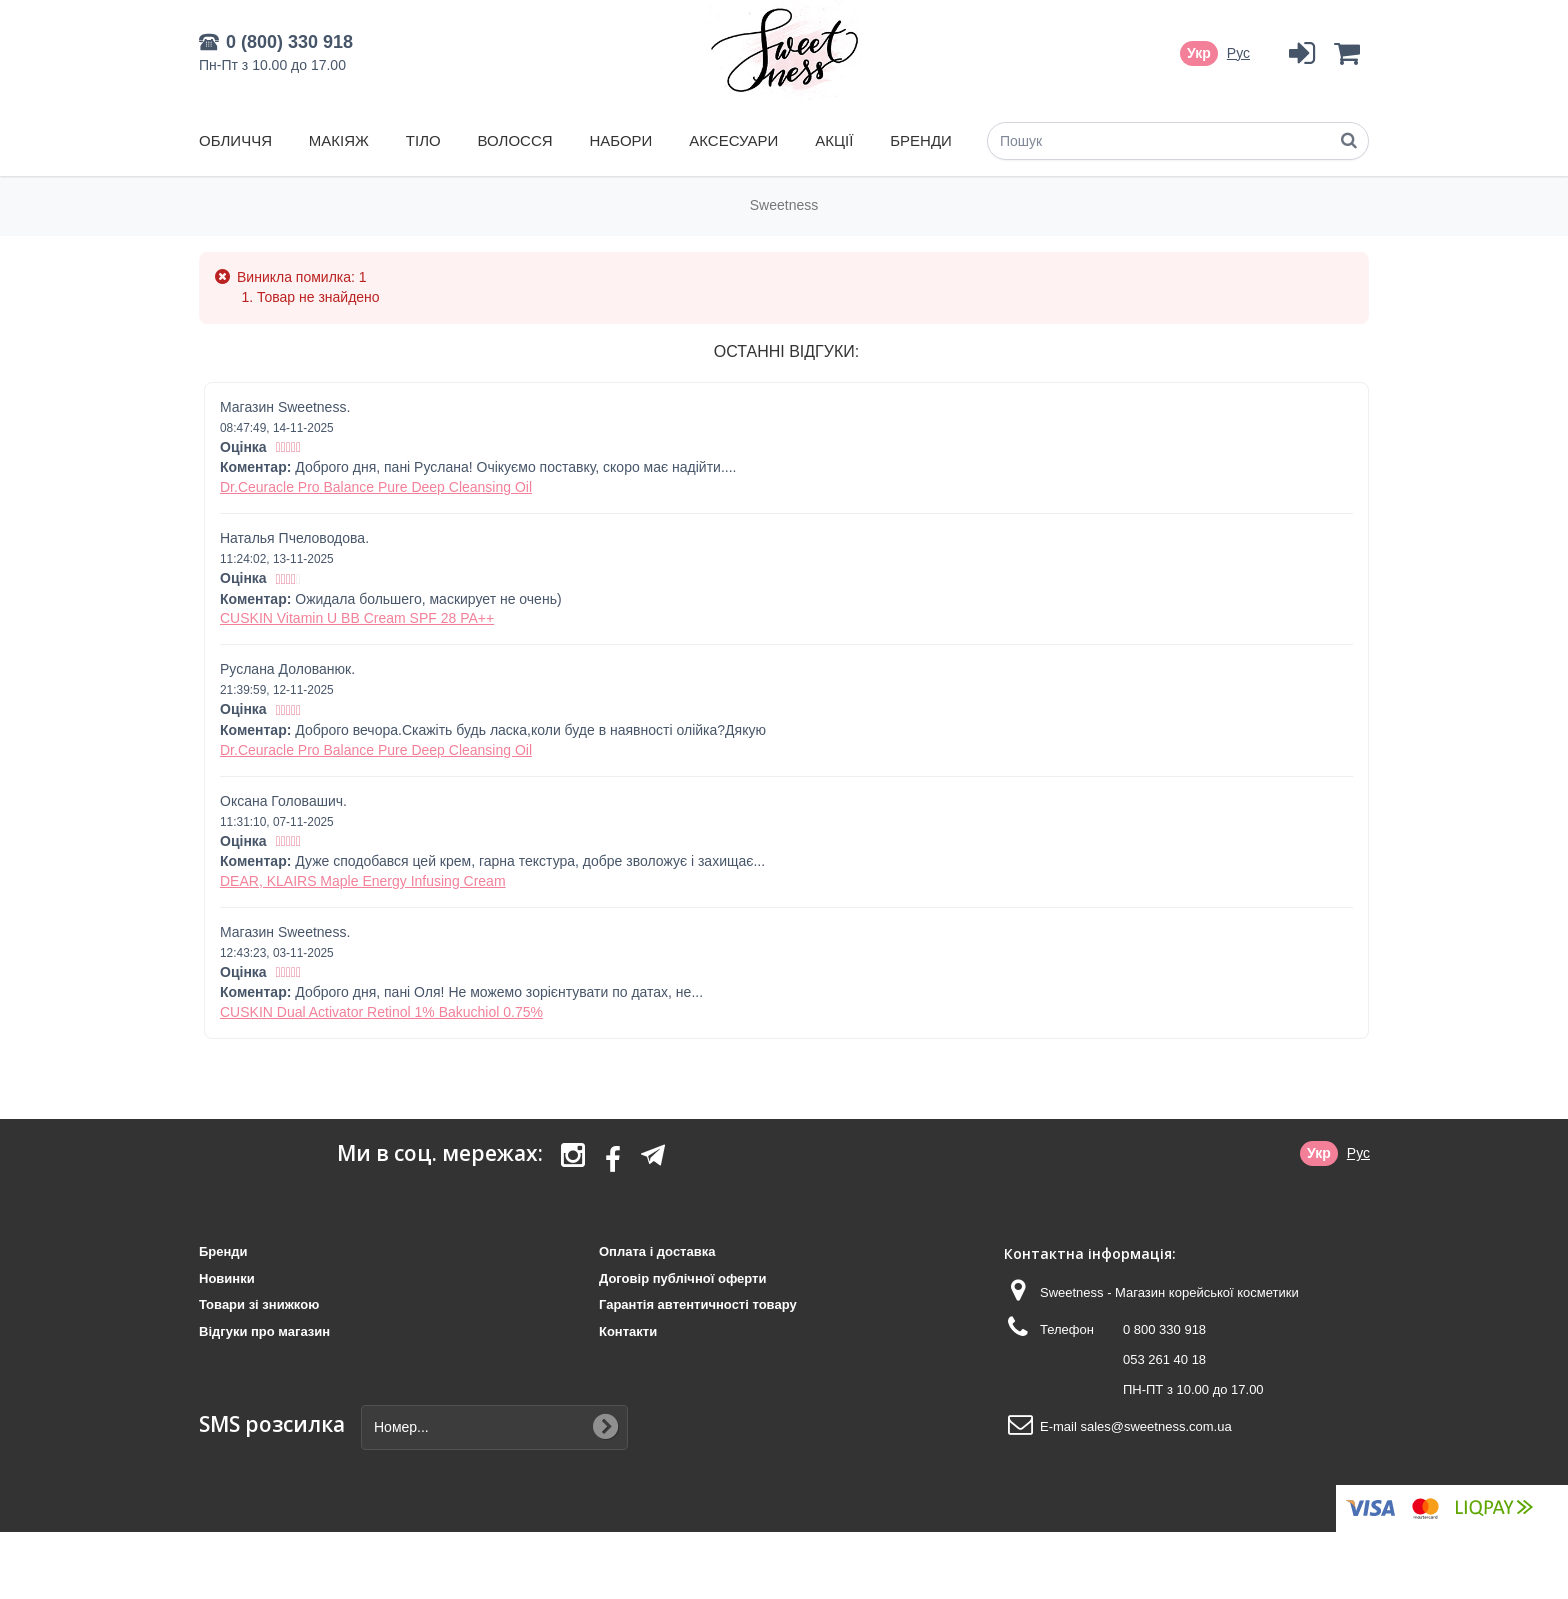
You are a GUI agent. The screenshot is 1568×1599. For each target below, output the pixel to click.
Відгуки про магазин (264, 1331)
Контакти (628, 1331)
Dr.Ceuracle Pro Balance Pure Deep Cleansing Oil (376, 487)
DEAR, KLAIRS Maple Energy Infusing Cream (363, 881)
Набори (620, 140)
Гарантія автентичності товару (698, 1304)
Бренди (921, 140)
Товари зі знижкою (259, 1304)
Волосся (515, 140)
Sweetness (784, 205)
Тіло (423, 140)
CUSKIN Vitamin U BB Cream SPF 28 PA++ (357, 618)
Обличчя (235, 140)
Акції (834, 140)
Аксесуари (733, 140)
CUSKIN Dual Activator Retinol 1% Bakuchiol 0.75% (381, 1012)
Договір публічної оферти (682, 1278)
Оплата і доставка (657, 1251)
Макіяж (339, 140)
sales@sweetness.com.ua (1155, 1426)
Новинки (227, 1278)
